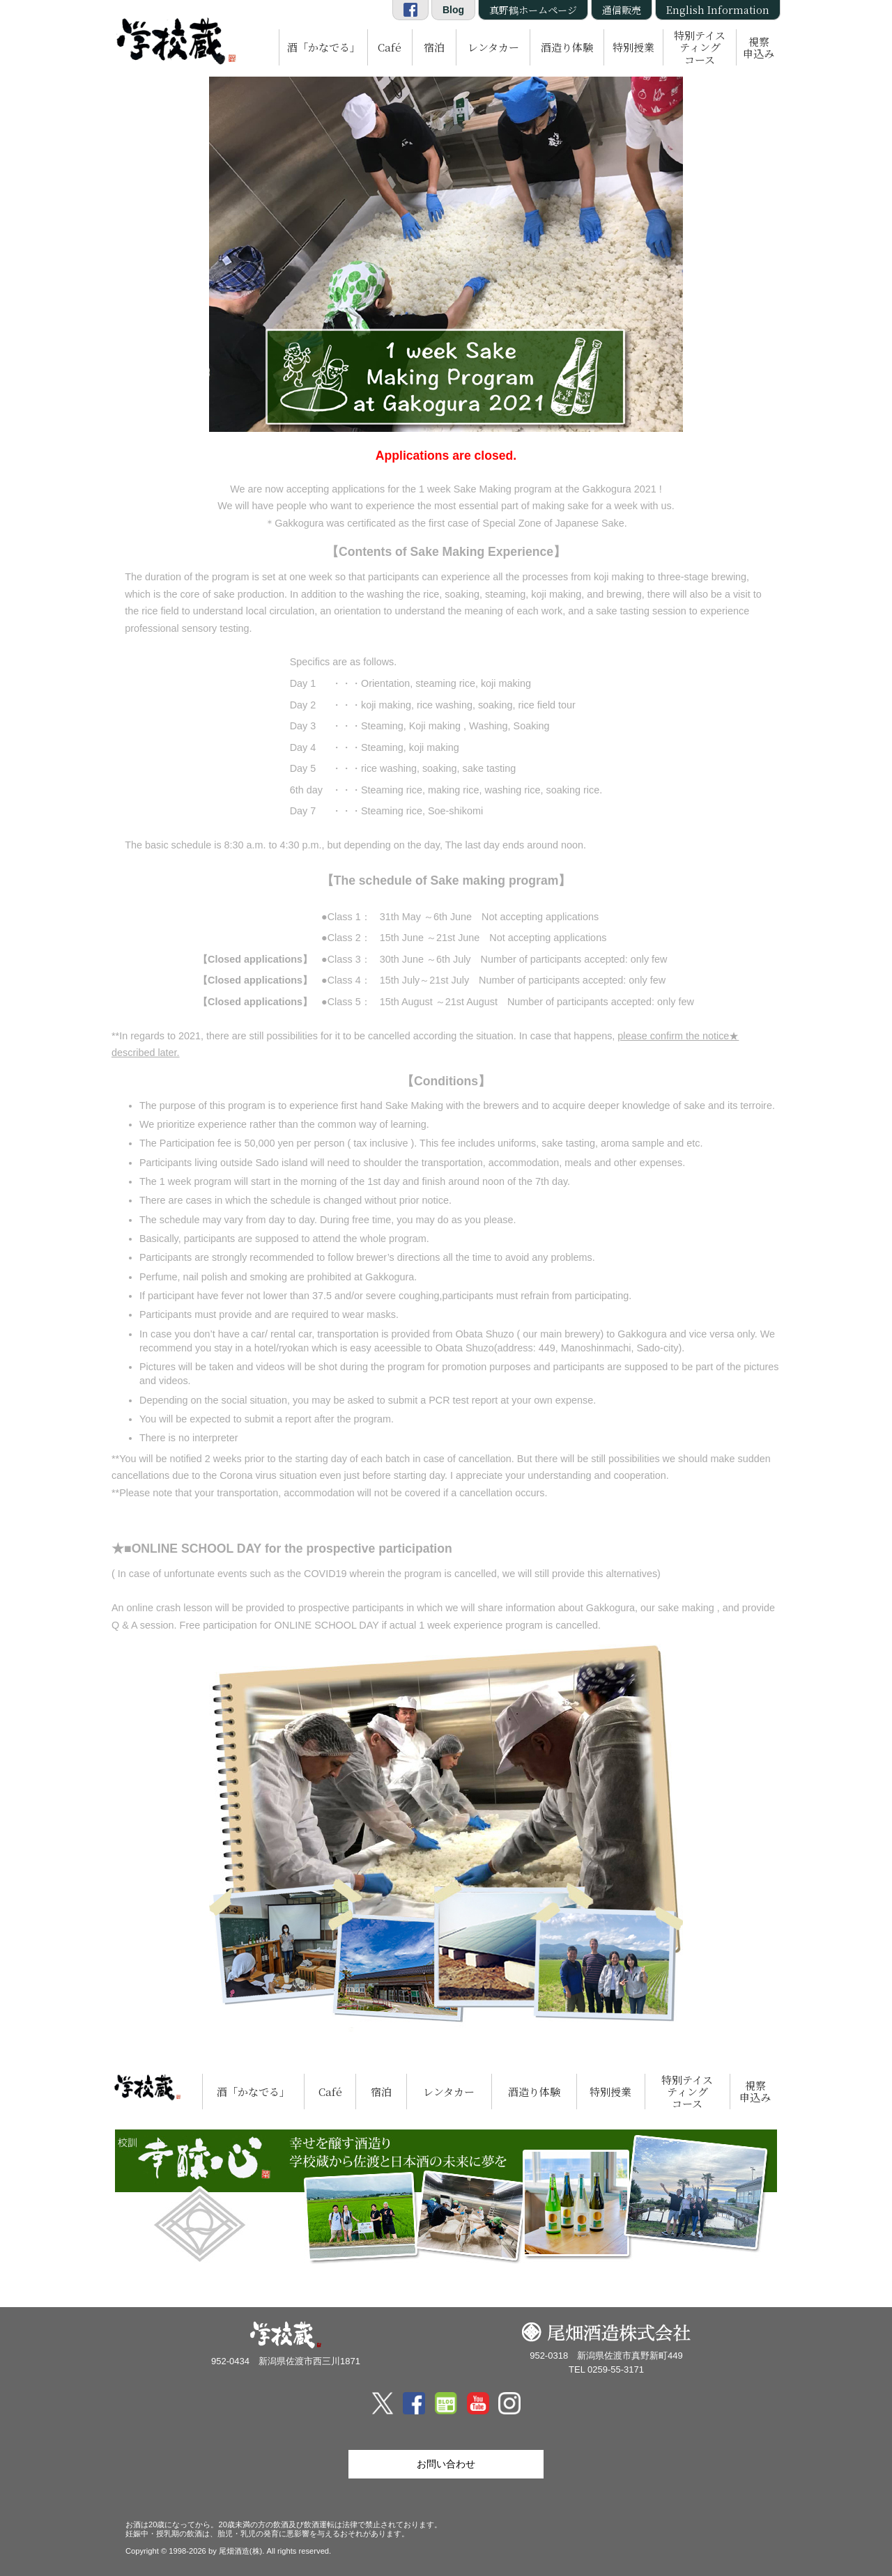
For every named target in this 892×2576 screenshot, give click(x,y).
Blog (453, 9)
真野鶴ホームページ (533, 10)
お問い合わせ (446, 2463)
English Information (717, 10)
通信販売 (621, 10)
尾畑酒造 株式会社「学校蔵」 (174, 39)
